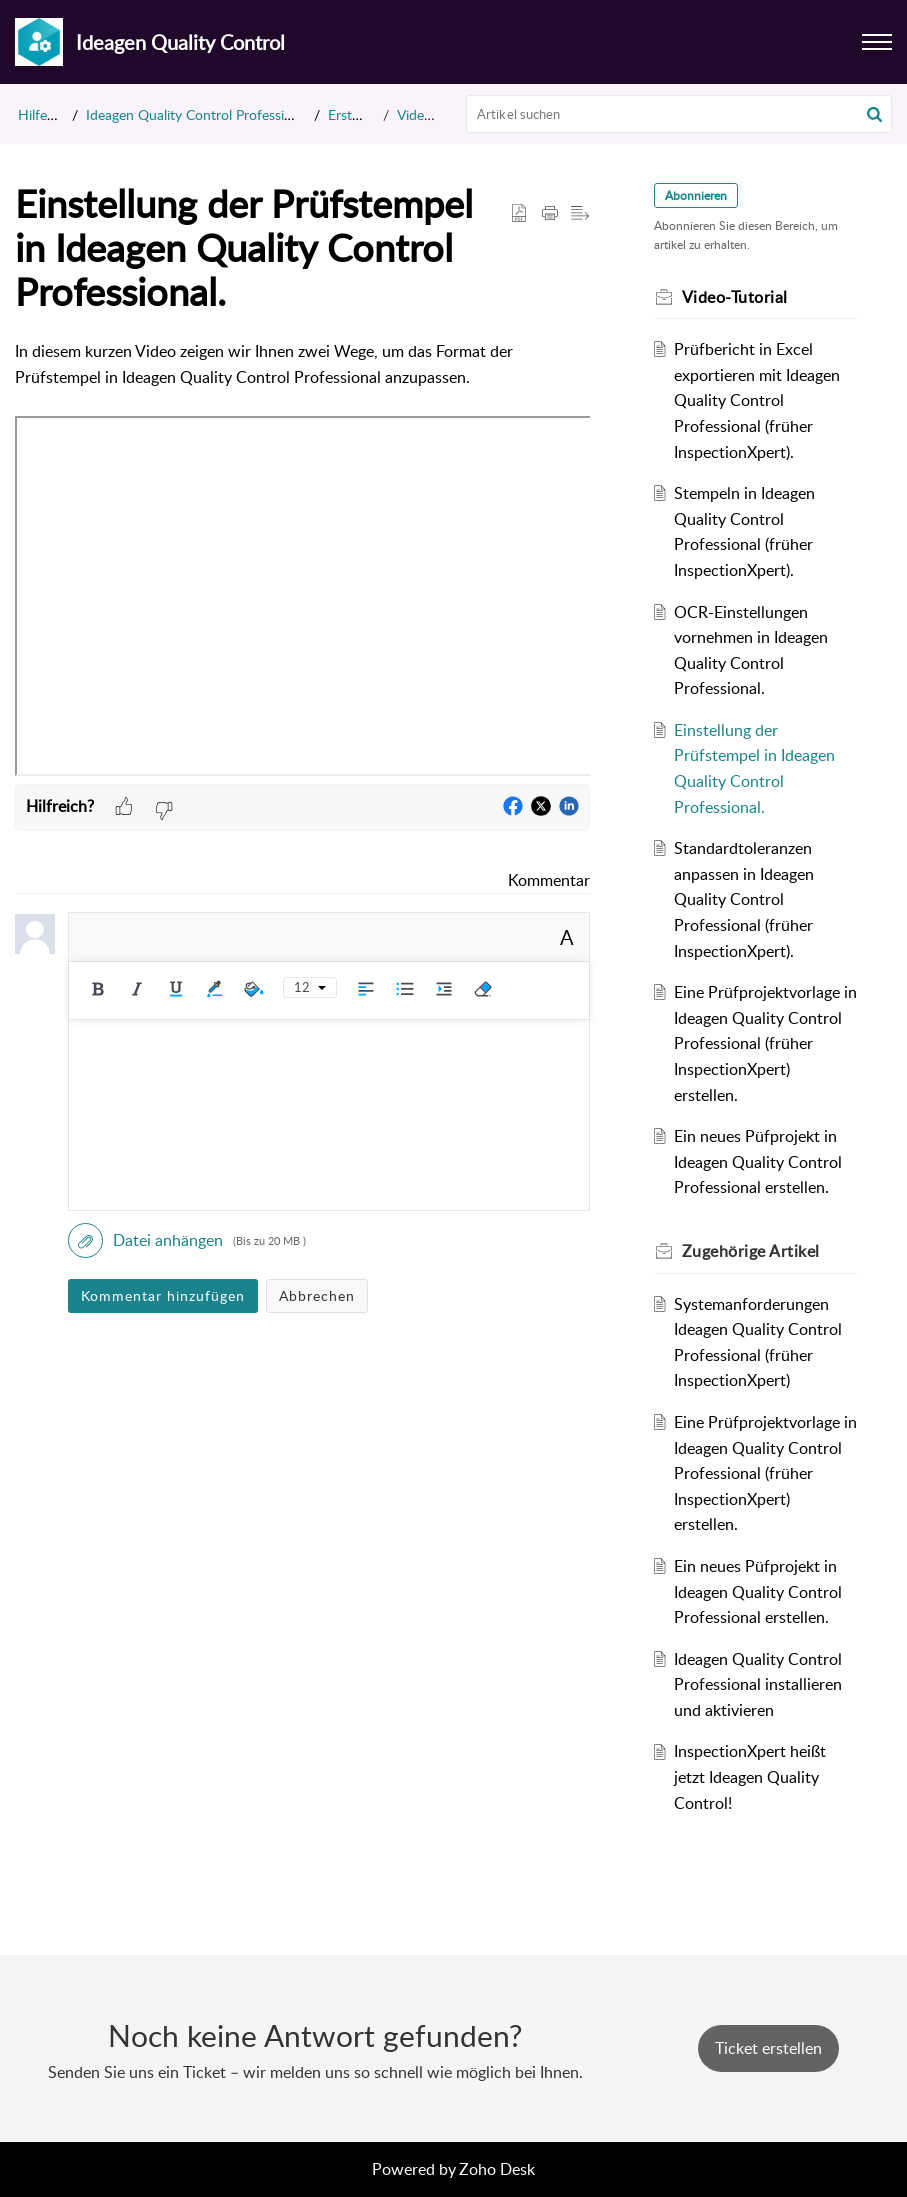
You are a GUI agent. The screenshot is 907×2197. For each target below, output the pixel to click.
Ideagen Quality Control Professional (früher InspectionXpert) (274, 114)
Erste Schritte (369, 114)
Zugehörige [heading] (751, 1251)
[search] (679, 114)
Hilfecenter (52, 114)
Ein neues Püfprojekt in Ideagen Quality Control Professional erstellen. (758, 1161)
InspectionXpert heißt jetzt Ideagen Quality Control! (750, 1776)
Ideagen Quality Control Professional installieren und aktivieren (758, 1684)
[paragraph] (302, 561)
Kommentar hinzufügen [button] (163, 1295)
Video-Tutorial (439, 114)
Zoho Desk (497, 2169)
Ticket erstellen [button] (768, 2048)
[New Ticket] (768, 2048)
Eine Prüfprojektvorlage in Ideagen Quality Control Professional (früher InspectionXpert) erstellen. (765, 1043)
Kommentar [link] (549, 880)
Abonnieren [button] (696, 195)
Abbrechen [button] (317, 1295)
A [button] (567, 937)
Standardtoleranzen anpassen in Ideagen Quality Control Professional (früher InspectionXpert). (744, 899)
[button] (874, 114)
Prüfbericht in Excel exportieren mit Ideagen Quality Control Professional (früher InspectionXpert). (757, 400)
